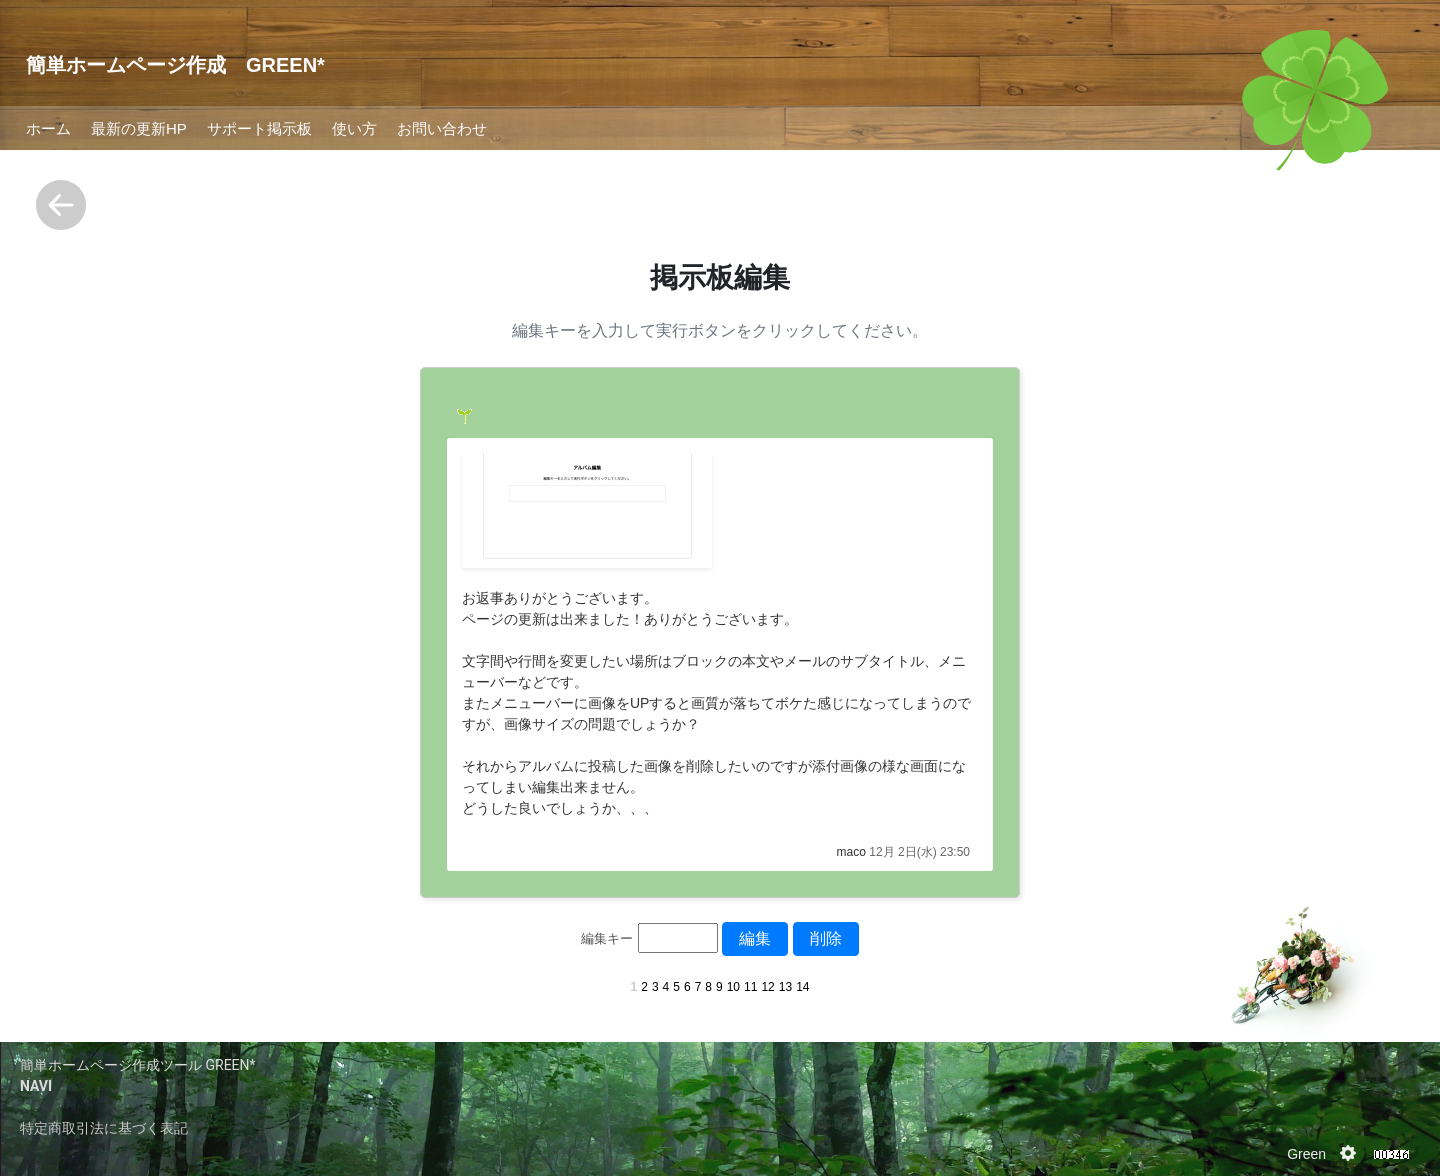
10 (733, 987)
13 (785, 987)
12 (767, 987)
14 (802, 987)
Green (1306, 1154)
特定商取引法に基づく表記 (104, 1128)
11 (750, 987)
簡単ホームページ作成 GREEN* (175, 65)
